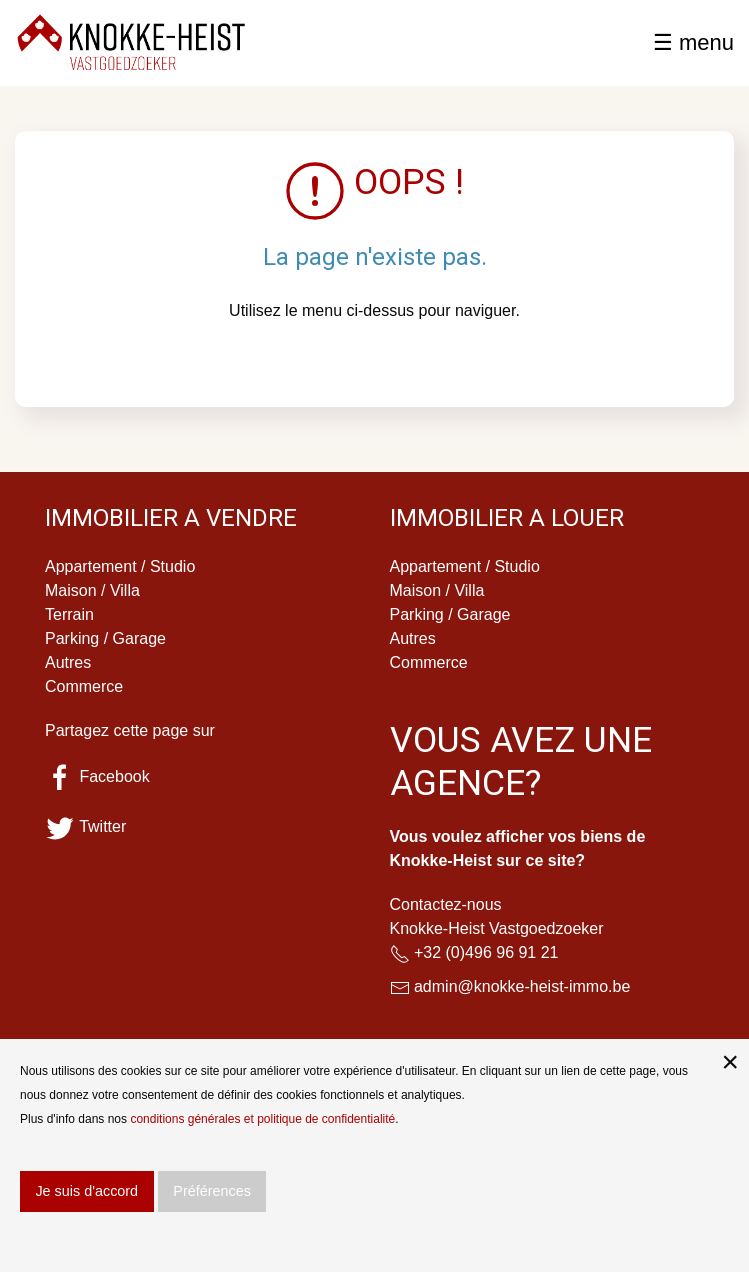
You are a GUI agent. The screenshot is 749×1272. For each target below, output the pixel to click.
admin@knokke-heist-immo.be (522, 986)
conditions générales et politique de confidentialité (262, 1119)
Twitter (85, 826)
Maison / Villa (92, 590)
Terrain (69, 614)
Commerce (84, 686)
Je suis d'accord (86, 1191)
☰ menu (693, 42)
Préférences (212, 1191)
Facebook (97, 776)
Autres (68, 662)
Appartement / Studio (120, 566)
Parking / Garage (105, 638)
